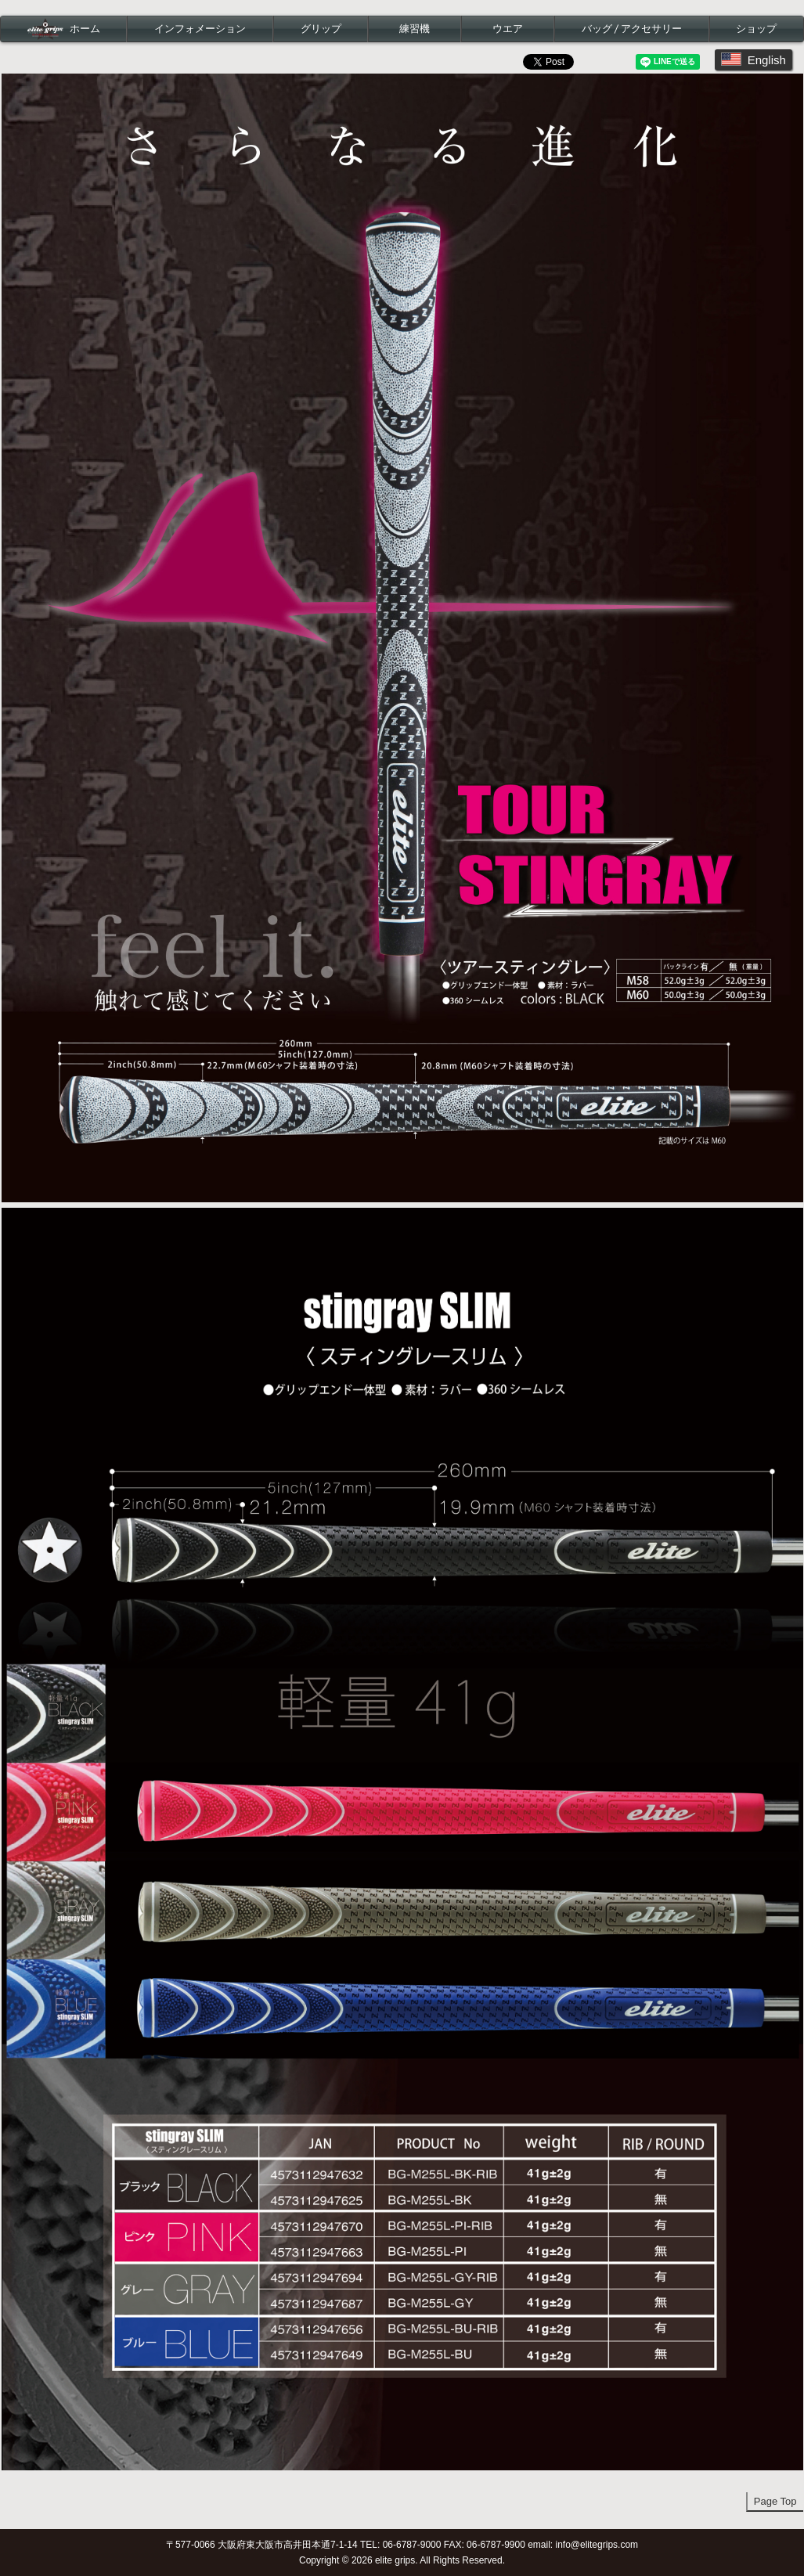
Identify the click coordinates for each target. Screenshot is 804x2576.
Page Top (775, 2501)
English (753, 59)
